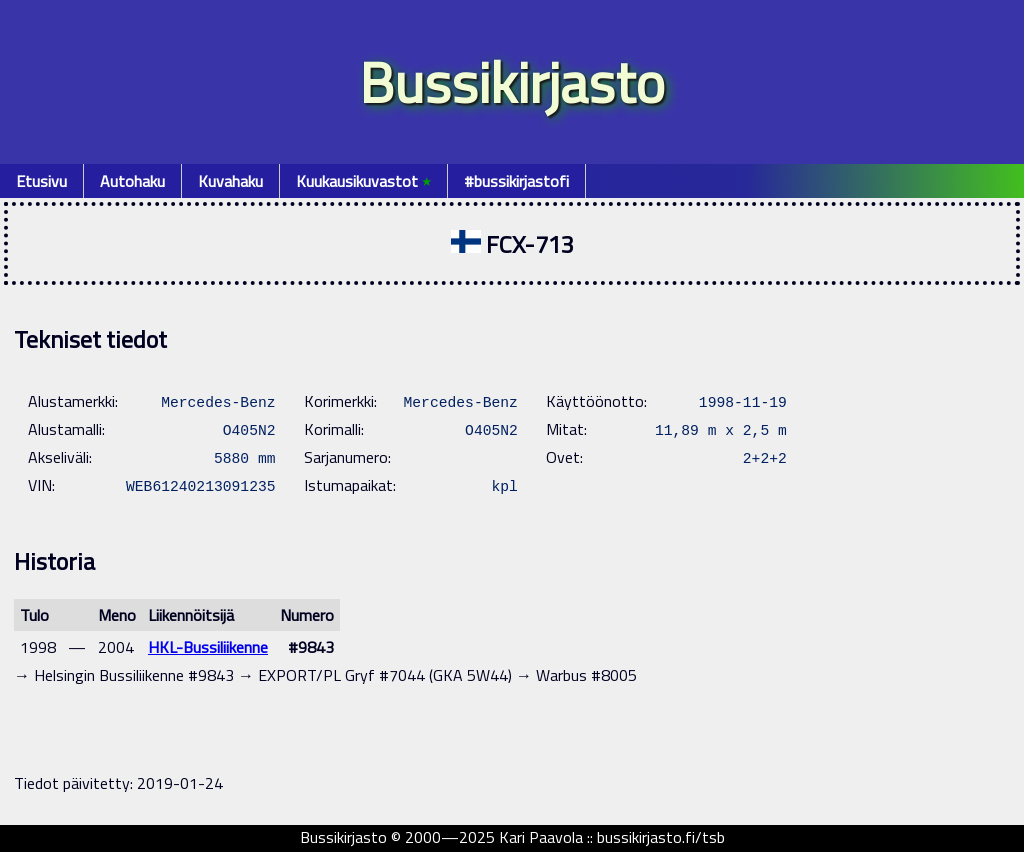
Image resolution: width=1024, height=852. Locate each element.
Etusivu (41, 181)
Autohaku (132, 181)
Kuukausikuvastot (363, 181)
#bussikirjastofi (516, 181)
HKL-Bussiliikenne (208, 647)
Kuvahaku (230, 181)
